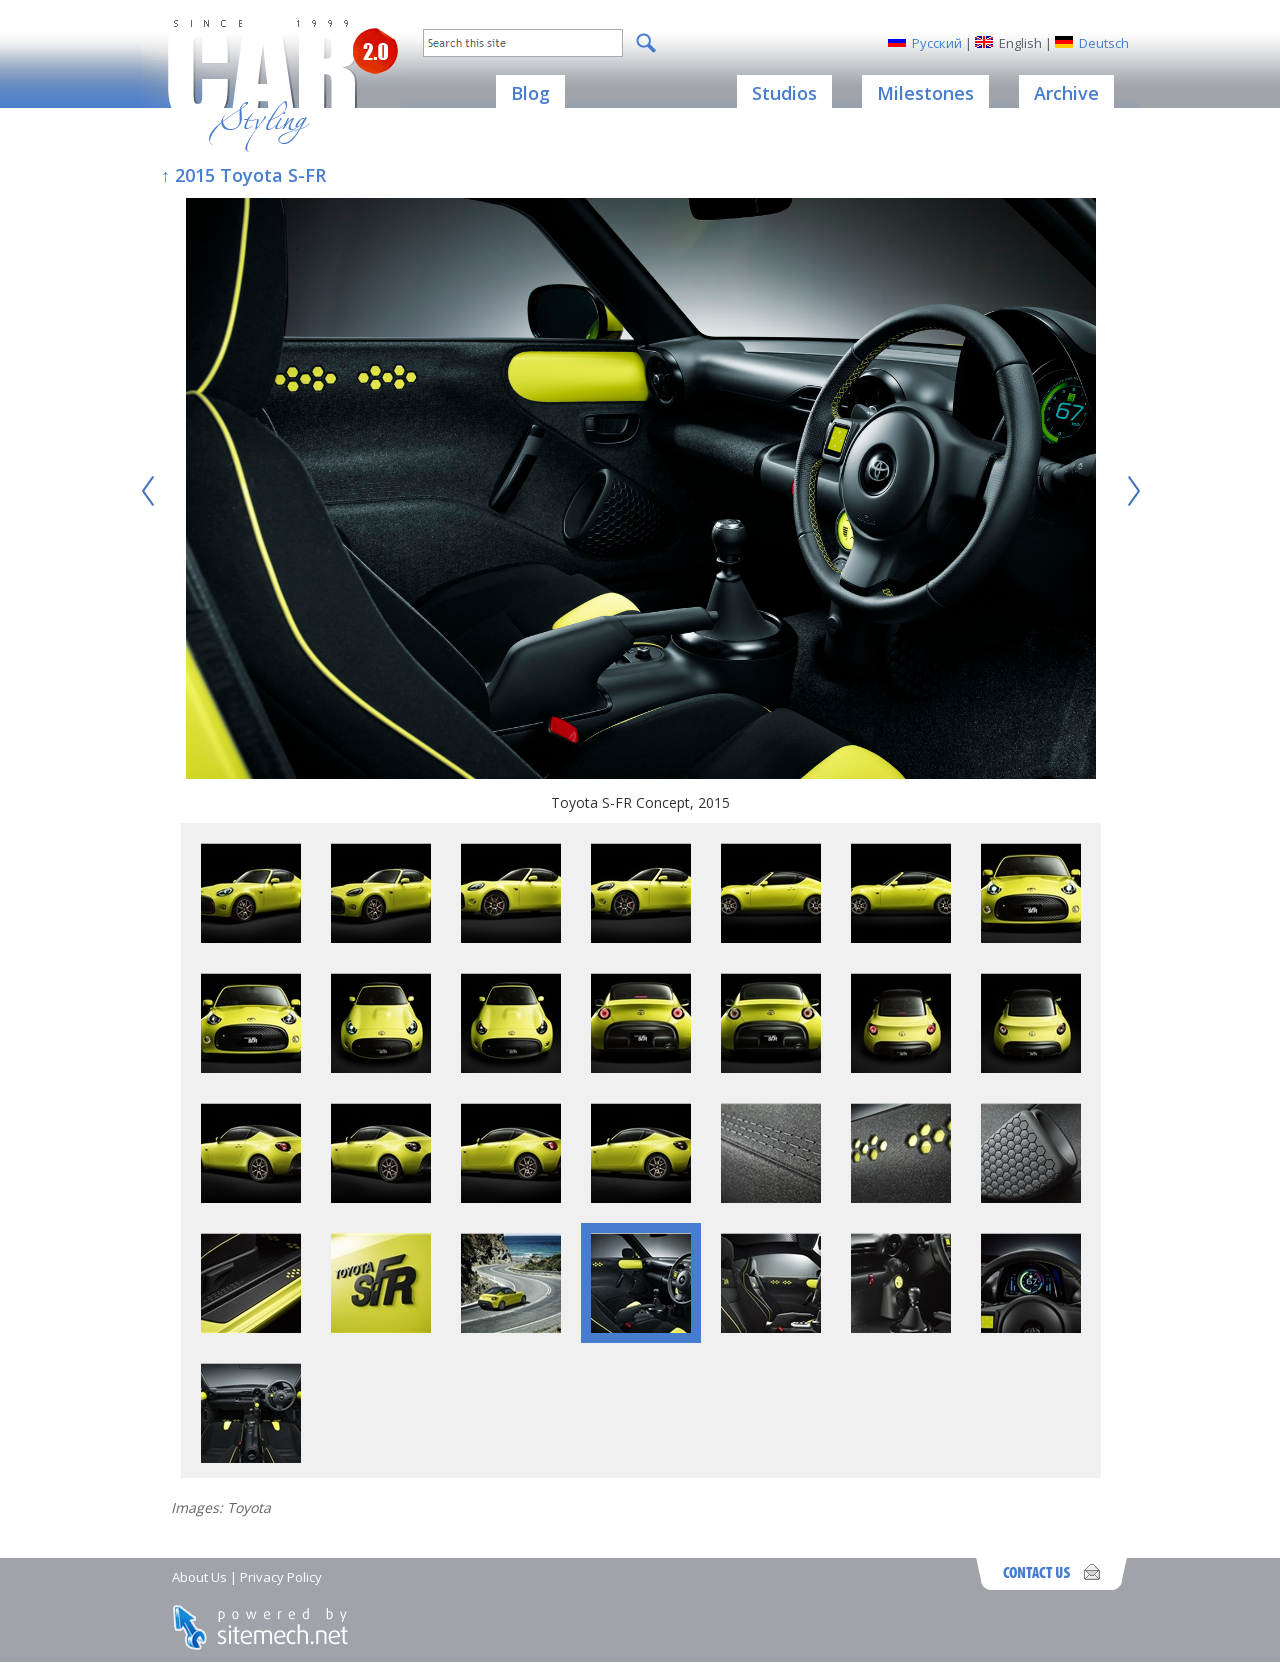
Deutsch (1104, 43)
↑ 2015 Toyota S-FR (243, 175)
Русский (937, 43)
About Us (199, 1577)
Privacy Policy (281, 1577)
